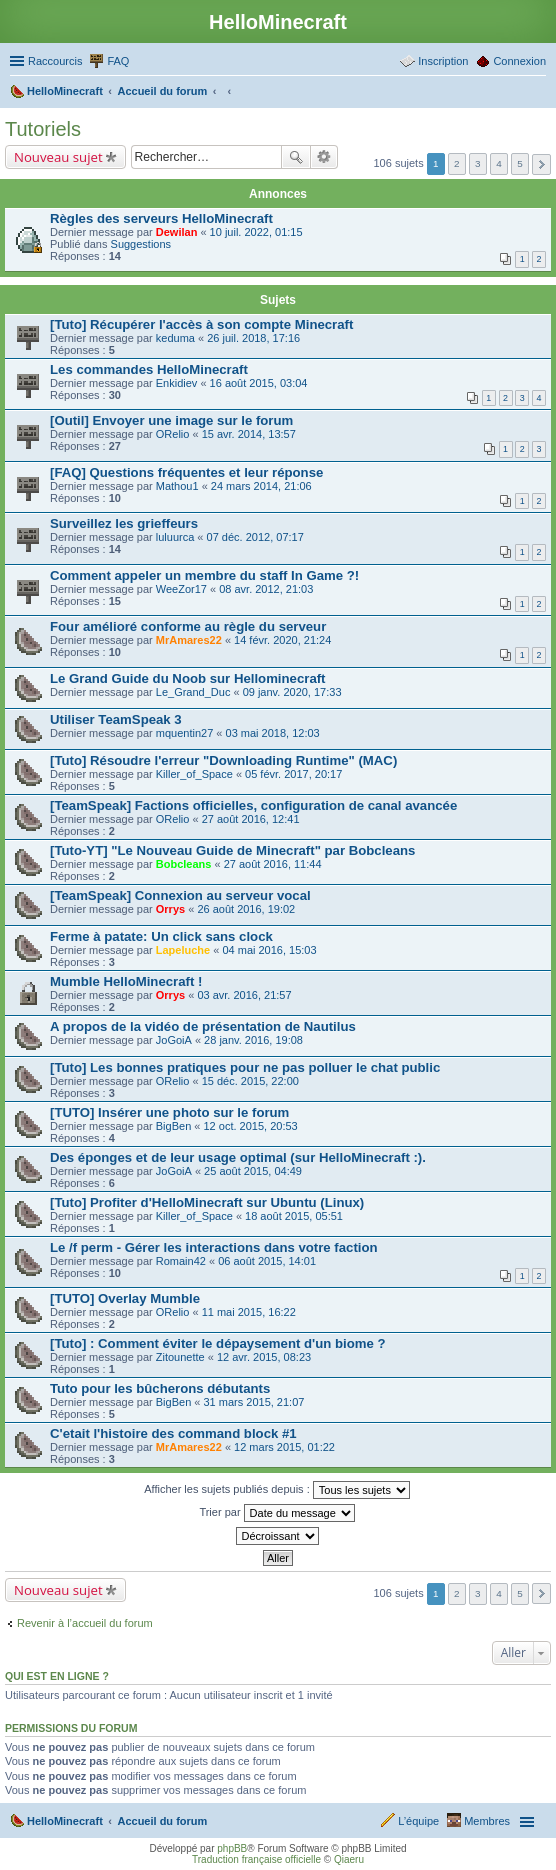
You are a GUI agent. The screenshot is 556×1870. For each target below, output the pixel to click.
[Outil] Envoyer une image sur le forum (171, 420)
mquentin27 (185, 733)
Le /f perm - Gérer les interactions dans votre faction (214, 1247)
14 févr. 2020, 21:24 (282, 640)
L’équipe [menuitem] (418, 1821)
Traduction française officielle (256, 1859)
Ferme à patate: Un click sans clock (161, 936)
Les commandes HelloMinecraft (149, 369)
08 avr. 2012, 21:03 (266, 589)
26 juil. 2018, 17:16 (253, 338)
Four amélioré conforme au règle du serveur (188, 626)
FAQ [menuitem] (118, 61)
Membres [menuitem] (487, 1821)
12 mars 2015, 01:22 (284, 1447)
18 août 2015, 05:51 (294, 1216)
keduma (175, 338)
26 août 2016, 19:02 (246, 909)
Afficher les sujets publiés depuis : (277, 1490)
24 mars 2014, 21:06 (261, 486)
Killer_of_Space (194, 774)
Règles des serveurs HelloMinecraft (161, 218)
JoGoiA (174, 1040)
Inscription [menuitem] (443, 61)
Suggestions (141, 244)
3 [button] (478, 163)
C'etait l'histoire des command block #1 (173, 1433)
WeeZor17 (181, 589)
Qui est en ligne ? (57, 1676)
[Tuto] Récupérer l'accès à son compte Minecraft (201, 324)
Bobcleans (184, 864)
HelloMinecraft (65, 1821)
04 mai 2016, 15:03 (269, 950)
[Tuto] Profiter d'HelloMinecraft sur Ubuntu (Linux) (207, 1202)
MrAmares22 (189, 640)
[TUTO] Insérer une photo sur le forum (169, 1112)
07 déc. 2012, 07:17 (255, 537)
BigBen (173, 1126)
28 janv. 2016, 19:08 (253, 1040)
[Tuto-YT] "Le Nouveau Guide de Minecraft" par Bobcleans (232, 850)
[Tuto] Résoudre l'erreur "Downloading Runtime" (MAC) (223, 760)
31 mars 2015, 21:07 (254, 1402)
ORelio (173, 434)
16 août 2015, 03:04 (259, 383)
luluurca (175, 537)
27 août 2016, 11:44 (273, 864)
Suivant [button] (541, 164)
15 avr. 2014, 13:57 (249, 434)
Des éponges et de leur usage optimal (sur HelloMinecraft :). (238, 1157)
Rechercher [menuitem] (538, 93)
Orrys (170, 909)
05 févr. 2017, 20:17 (293, 774)
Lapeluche (183, 950)
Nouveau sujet (58, 157)
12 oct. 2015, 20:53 (251, 1126)
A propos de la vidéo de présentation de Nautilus (203, 1026)
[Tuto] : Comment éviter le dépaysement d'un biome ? (218, 1343)
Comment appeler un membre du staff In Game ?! (204, 575)
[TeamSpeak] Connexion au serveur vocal (180, 895)
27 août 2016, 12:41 (251, 819)
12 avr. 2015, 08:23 (264, 1357)
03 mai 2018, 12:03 (273, 733)
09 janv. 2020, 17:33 (292, 692)
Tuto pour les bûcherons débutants (160, 1388)
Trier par (276, 1513)
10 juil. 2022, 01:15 (256, 232)
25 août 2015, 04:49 (253, 1171)
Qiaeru (349, 1859)
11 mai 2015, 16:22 (249, 1312)
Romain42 (181, 1261)
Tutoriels (43, 129)
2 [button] (457, 163)
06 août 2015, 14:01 (267, 1261)
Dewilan (177, 232)
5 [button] (520, 163)
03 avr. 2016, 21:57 (244, 995)
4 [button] (499, 163)
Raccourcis (55, 61)
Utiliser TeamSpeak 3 (116, 719)
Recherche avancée (324, 157)
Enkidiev (177, 383)
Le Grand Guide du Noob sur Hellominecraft (188, 678)
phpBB (232, 1848)
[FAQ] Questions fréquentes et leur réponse (186, 472)
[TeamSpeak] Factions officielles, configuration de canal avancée (253, 805)
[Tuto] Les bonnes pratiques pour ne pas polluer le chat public (245, 1067)
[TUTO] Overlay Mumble (125, 1298)
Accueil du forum (162, 1821)
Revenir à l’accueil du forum (85, 1623)
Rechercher (296, 157)
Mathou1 (177, 486)
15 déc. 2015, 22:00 (250, 1081)
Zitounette (180, 1357)
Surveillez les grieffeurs (124, 523)
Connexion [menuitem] (519, 61)
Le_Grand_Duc (193, 692)
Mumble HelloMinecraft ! (126, 981)
